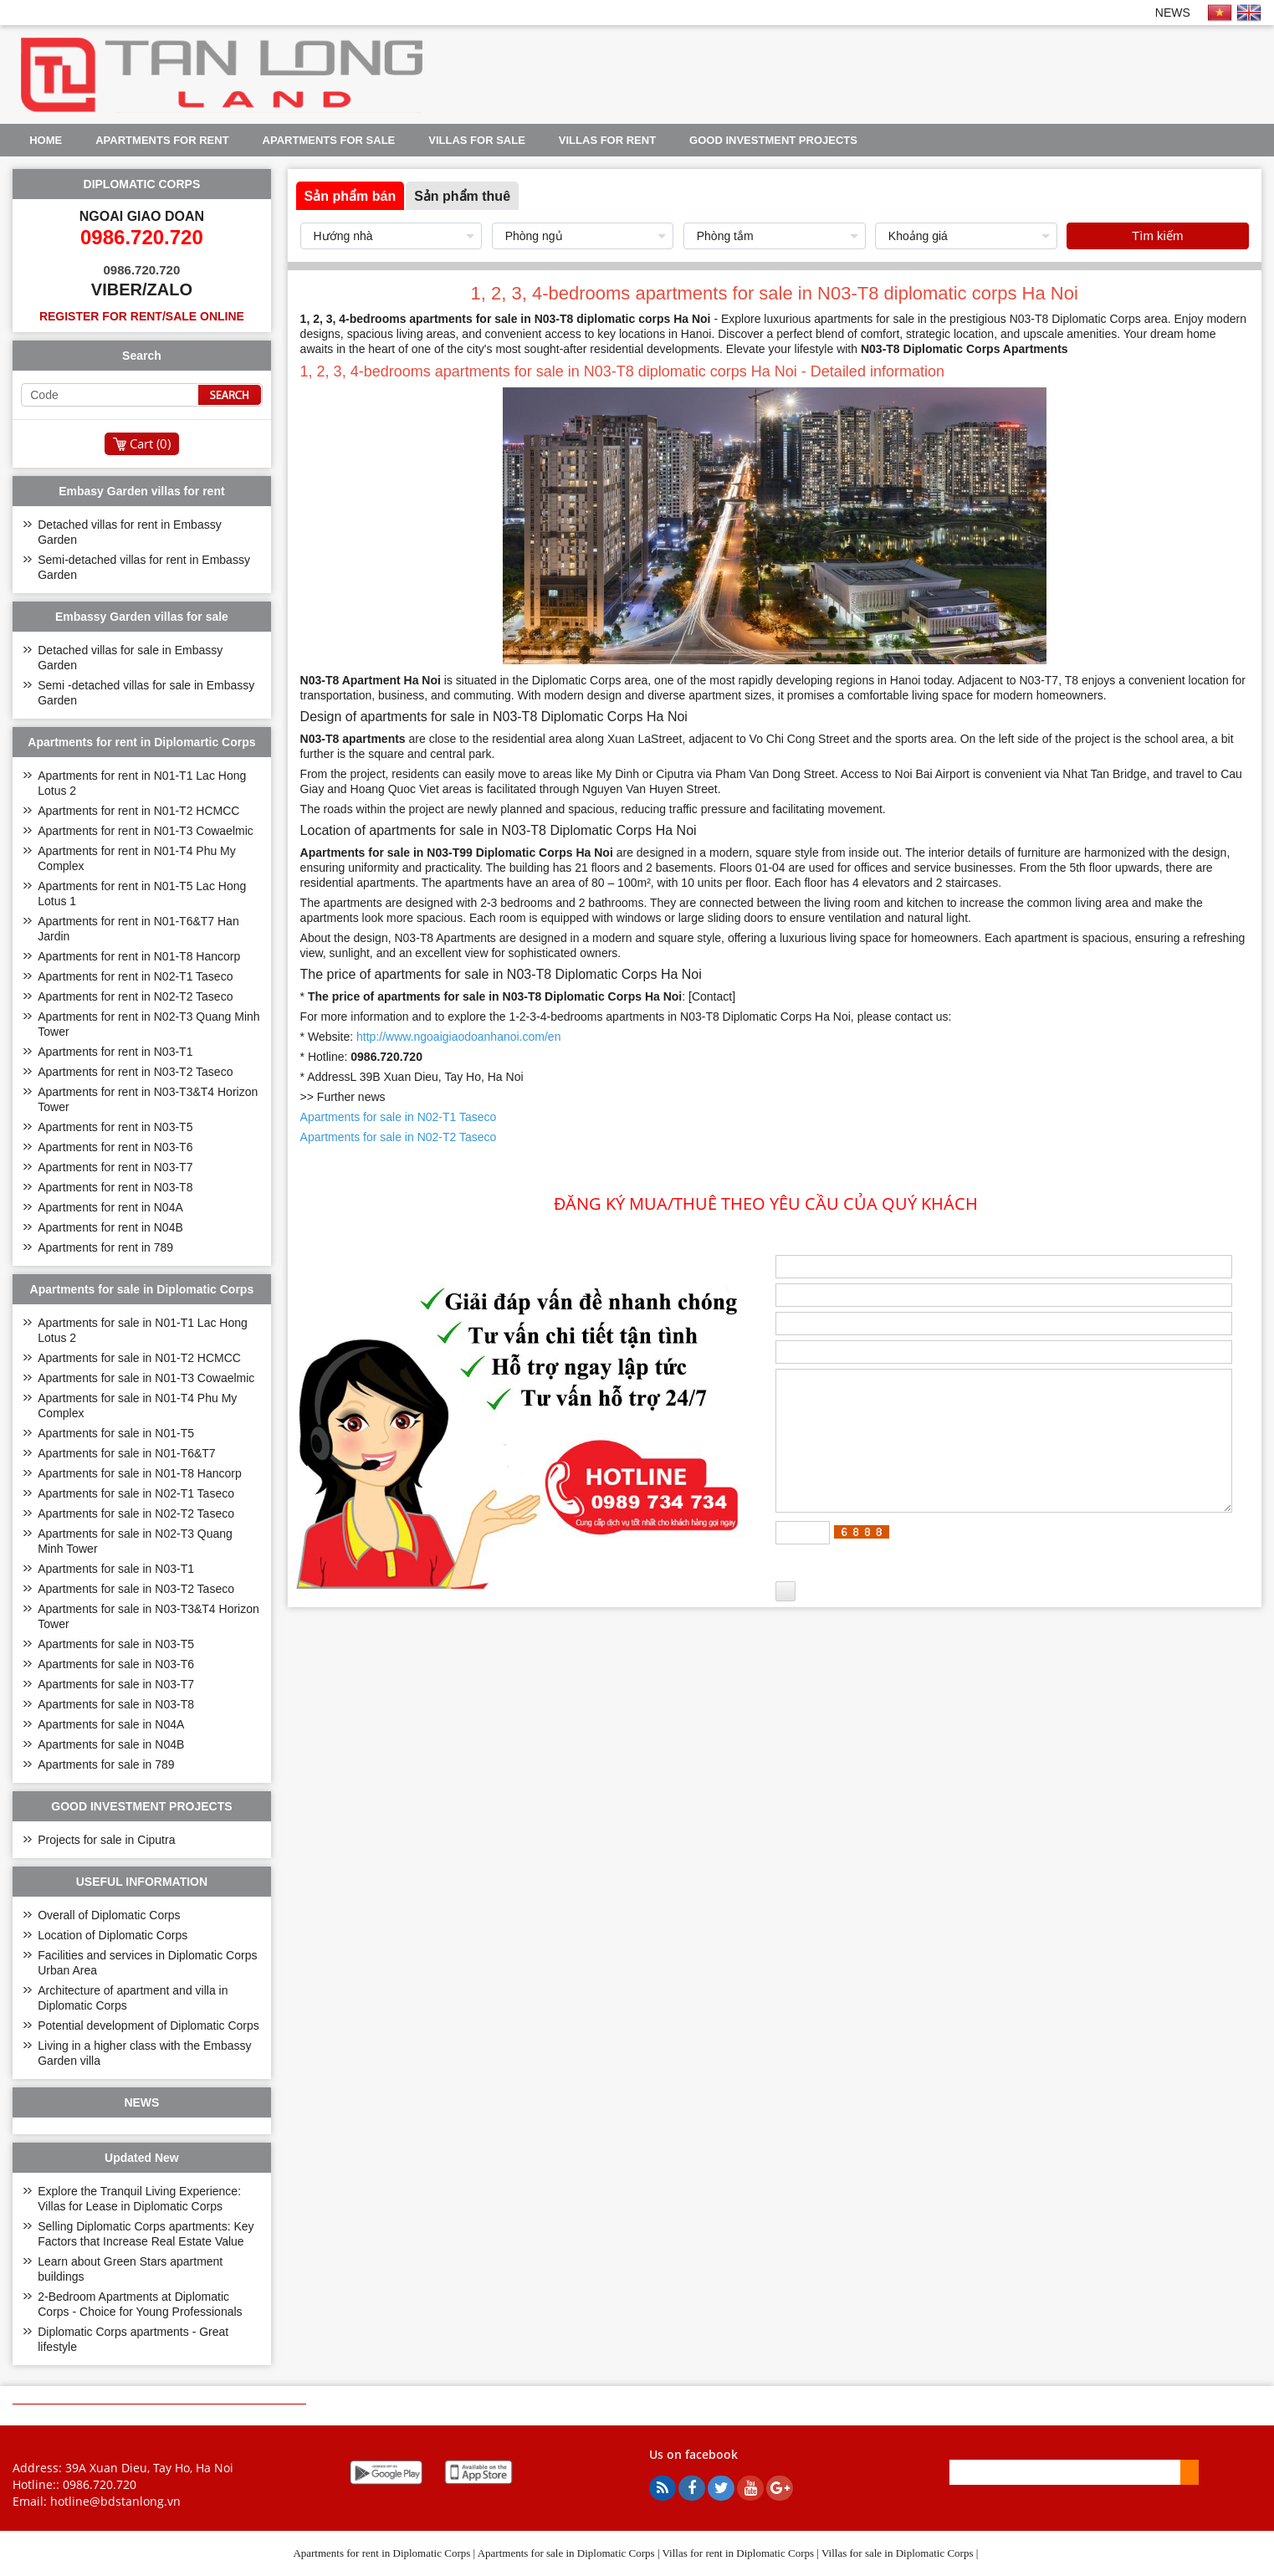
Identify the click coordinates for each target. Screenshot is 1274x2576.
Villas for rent (607, 140)
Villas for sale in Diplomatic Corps (897, 2553)
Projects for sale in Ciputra (106, 1839)
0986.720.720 (99, 2484)
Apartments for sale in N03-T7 (116, 1684)
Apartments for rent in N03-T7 (115, 1167)
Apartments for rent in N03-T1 (115, 1051)
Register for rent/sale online (141, 316)
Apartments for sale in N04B (111, 1744)
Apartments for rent (161, 140)
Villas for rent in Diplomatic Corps (739, 2553)
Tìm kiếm (1157, 235)
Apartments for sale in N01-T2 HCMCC (139, 1358)
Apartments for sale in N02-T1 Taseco (136, 1493)
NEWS (1172, 12)
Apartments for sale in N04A (111, 1724)
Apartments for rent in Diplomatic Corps (381, 2553)
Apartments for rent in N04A (110, 1207)
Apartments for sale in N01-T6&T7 (126, 1453)
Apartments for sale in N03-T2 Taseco (136, 1588)
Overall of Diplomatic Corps (109, 1915)
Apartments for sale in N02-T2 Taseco (136, 1513)
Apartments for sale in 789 (106, 1764)
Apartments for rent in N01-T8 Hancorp (139, 956)
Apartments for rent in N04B (110, 1227)
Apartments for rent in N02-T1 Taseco (135, 976)
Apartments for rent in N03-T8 (115, 1187)
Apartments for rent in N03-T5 (115, 1127)
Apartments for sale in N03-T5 (116, 1644)
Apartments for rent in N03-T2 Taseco (135, 1071)
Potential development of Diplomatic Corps (148, 2025)
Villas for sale (476, 140)
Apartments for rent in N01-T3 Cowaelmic (145, 830)
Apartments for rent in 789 (105, 1247)
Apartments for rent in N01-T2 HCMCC (138, 810)
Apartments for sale (329, 140)
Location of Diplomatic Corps (112, 1935)
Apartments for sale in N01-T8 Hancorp (140, 1473)
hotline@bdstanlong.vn (115, 2501)
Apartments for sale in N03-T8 (116, 1704)
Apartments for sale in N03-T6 (116, 1664)
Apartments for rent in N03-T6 (115, 1147)
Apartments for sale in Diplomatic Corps (566, 2553)
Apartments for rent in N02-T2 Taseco (135, 996)
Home (45, 140)
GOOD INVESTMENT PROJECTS (773, 140)
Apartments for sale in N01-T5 (116, 1433)
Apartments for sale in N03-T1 (116, 1568)
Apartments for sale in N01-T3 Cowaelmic (146, 1378)
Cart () (150, 443)
